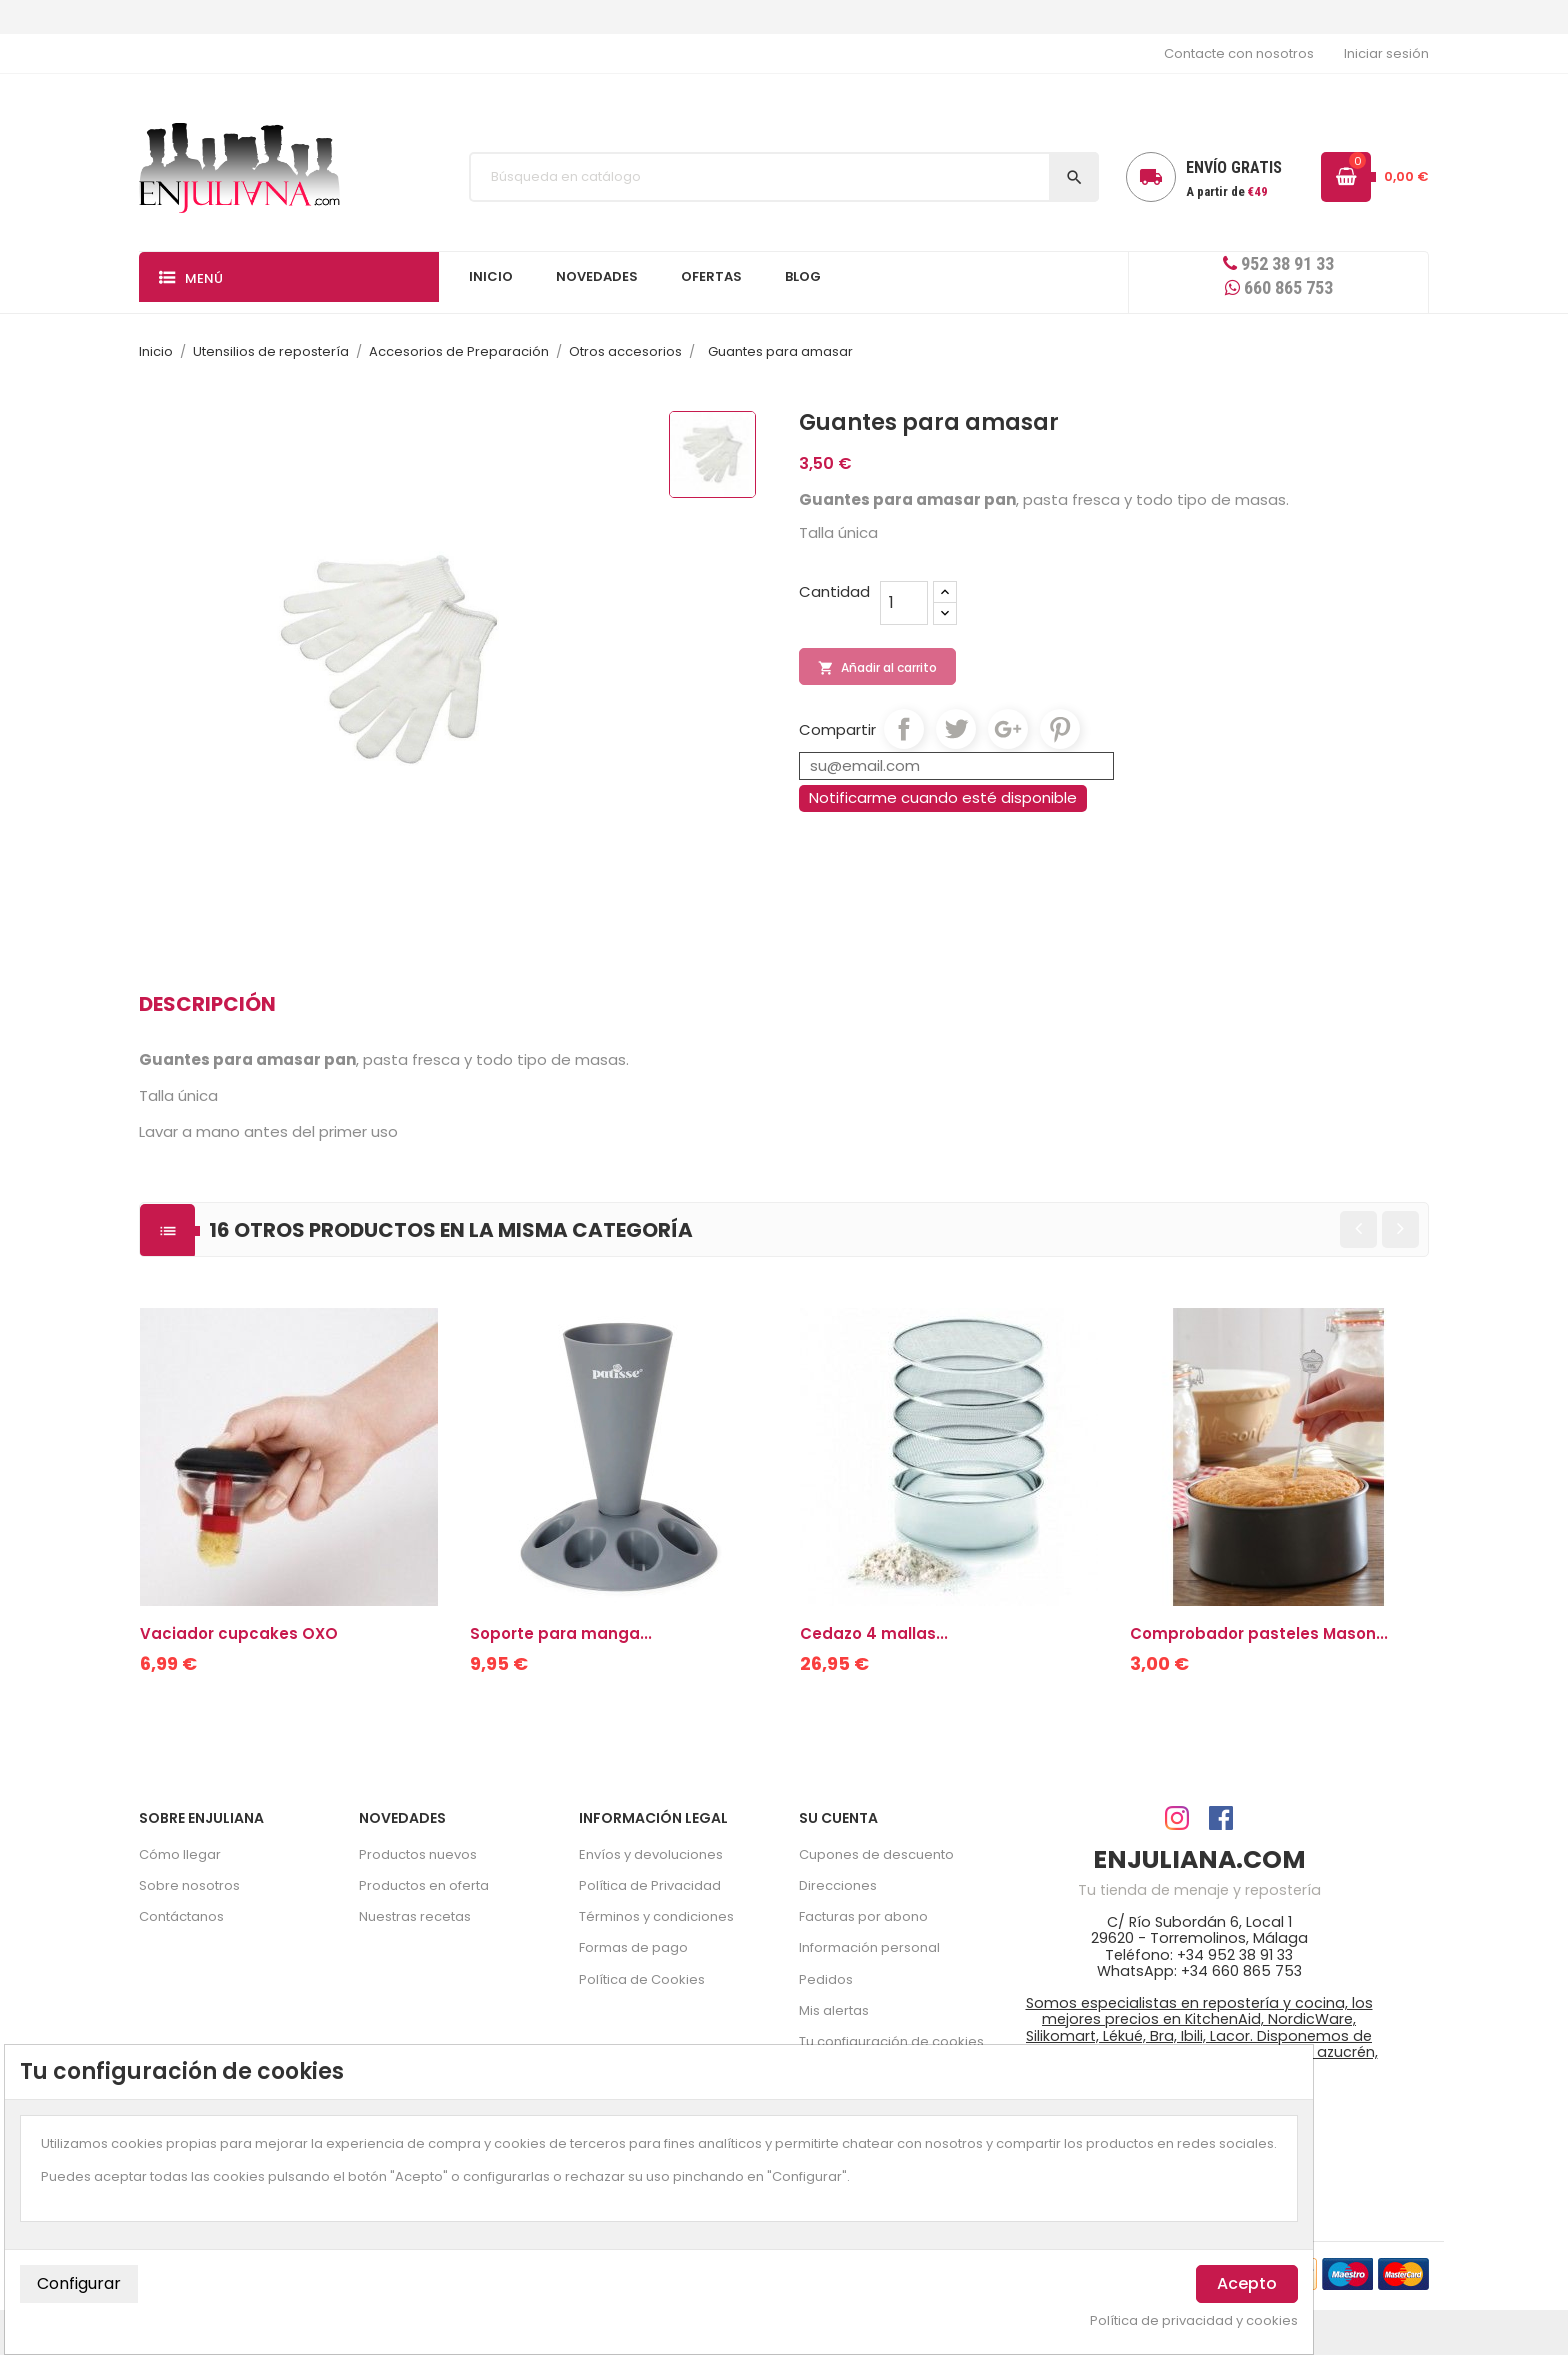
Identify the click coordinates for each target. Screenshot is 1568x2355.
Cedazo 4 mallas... (874, 1633)
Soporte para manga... (561, 1633)
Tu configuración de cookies (891, 2041)
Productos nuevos (418, 1854)
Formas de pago (633, 1947)
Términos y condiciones (656, 1916)
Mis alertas (834, 2010)
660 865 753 (1279, 287)
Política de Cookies (642, 1979)
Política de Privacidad (650, 1885)
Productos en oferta (424, 1885)
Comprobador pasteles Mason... (1259, 1633)
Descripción (207, 1004)
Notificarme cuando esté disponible (943, 797)
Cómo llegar (180, 1854)
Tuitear (956, 729)
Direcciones (838, 1885)
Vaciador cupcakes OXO (239, 1633)
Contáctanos (181, 1916)
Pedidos (826, 1979)
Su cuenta (838, 1818)
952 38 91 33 (1278, 263)
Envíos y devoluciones (651, 1854)
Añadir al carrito (877, 668)
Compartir (904, 729)
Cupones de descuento (876, 1854)
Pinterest (1060, 729)
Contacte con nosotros (1239, 53)
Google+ (1008, 729)
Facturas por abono (863, 1916)
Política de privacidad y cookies (1194, 2321)
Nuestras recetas (415, 1916)
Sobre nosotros (189, 1885)
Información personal (869, 1947)
